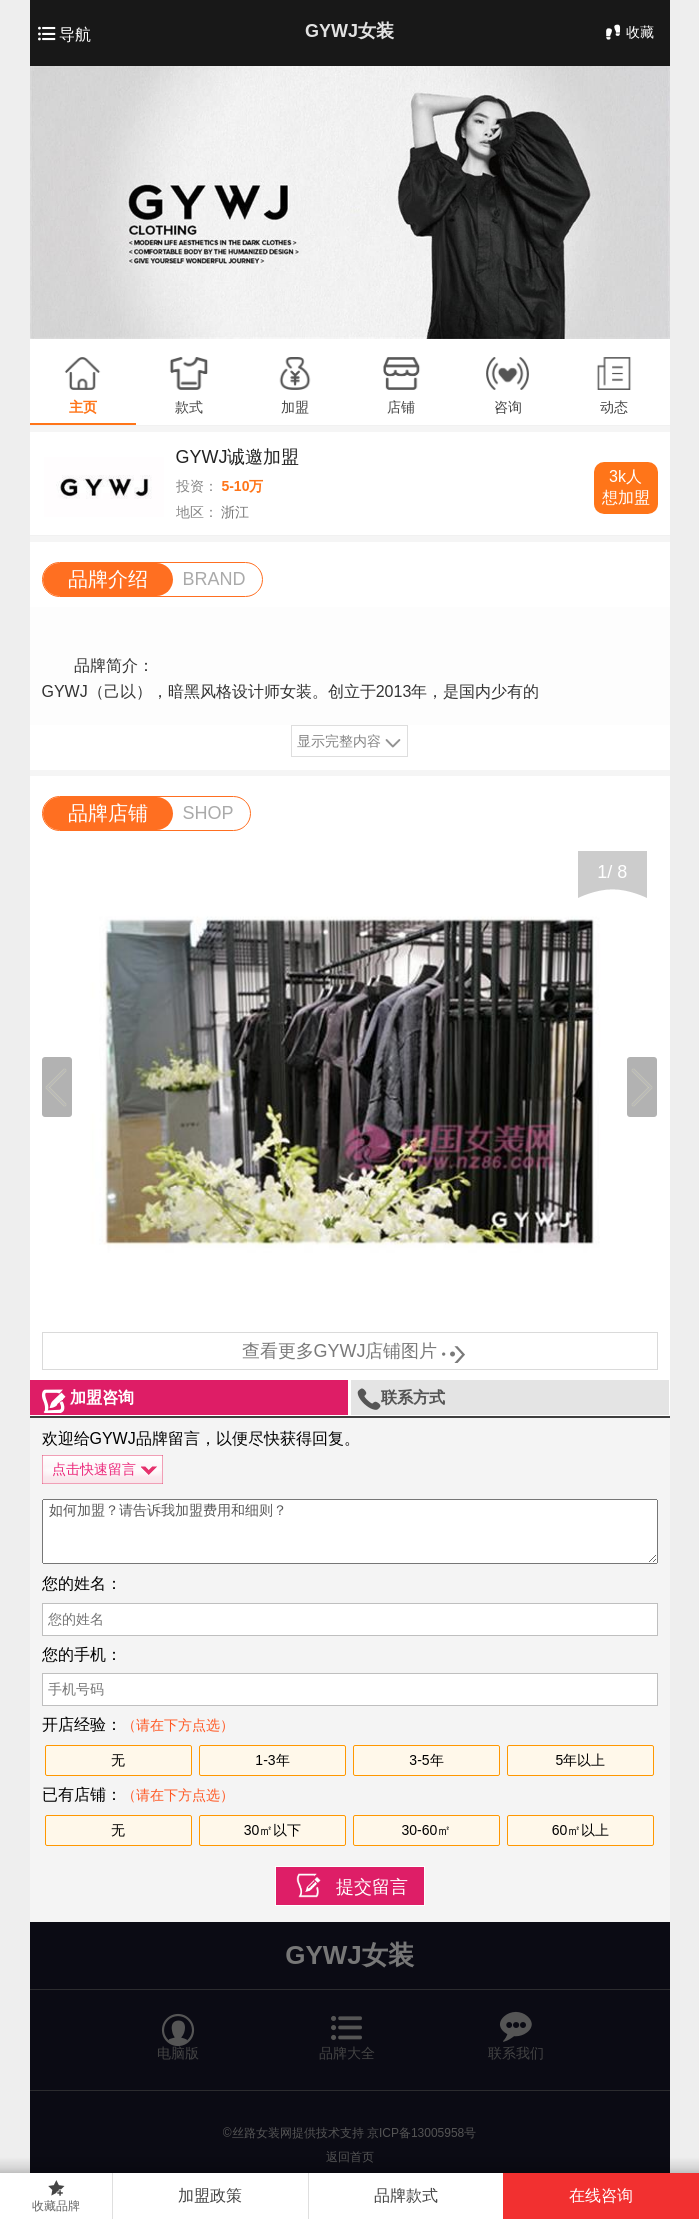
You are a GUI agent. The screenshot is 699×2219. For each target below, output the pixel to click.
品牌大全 (347, 2028)
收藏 (628, 32)
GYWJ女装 (349, 31)
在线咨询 (601, 2195)
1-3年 (272, 1760)
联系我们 (516, 2028)
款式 (189, 407)
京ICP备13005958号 (421, 2133)
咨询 (508, 407)
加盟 (295, 407)
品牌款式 (406, 2195)
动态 (614, 407)
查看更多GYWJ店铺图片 (350, 1351)
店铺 (401, 407)
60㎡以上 (581, 1830)
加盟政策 (210, 2195)
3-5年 (426, 1760)
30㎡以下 (273, 1830)
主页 (83, 407)
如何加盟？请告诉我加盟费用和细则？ (350, 1531)
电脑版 (178, 2028)
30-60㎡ (427, 1830)
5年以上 (581, 1760)
